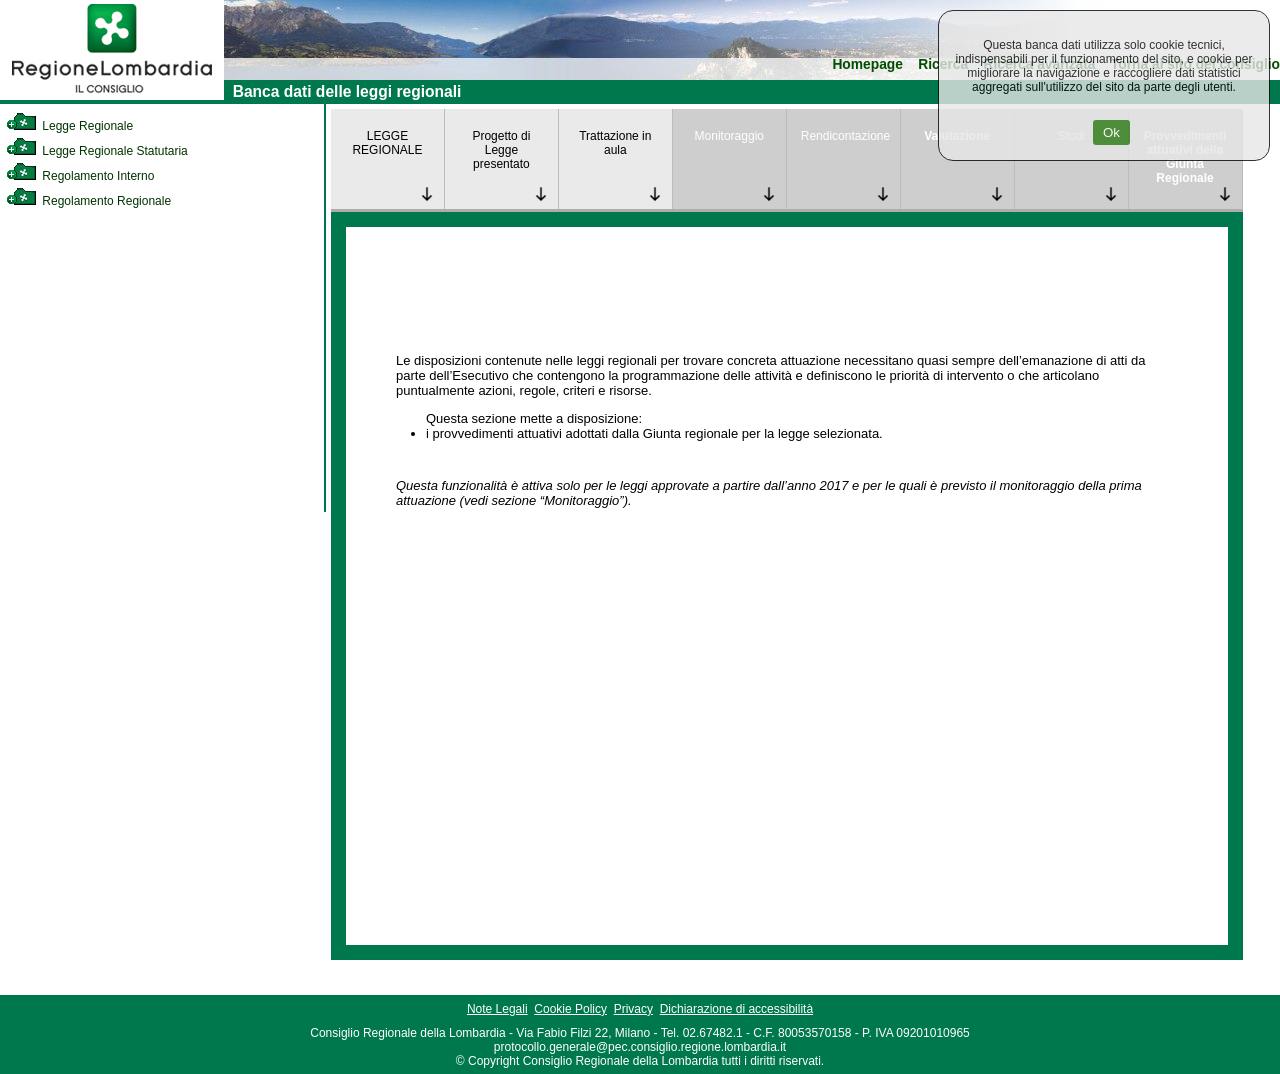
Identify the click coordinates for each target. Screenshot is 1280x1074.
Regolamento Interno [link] (80, 176)
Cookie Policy (570, 1009)
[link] (112, 96)
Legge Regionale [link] (69, 126)
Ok (1111, 132)
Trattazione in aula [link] (615, 143)
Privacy (633, 1009)
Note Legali (497, 1009)
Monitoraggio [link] (729, 136)
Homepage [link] (867, 64)
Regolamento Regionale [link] (88, 201)
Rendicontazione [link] (845, 136)
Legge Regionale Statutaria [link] (97, 151)
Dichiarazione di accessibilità (736, 1009)
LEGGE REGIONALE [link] (387, 143)
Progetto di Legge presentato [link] (501, 150)
